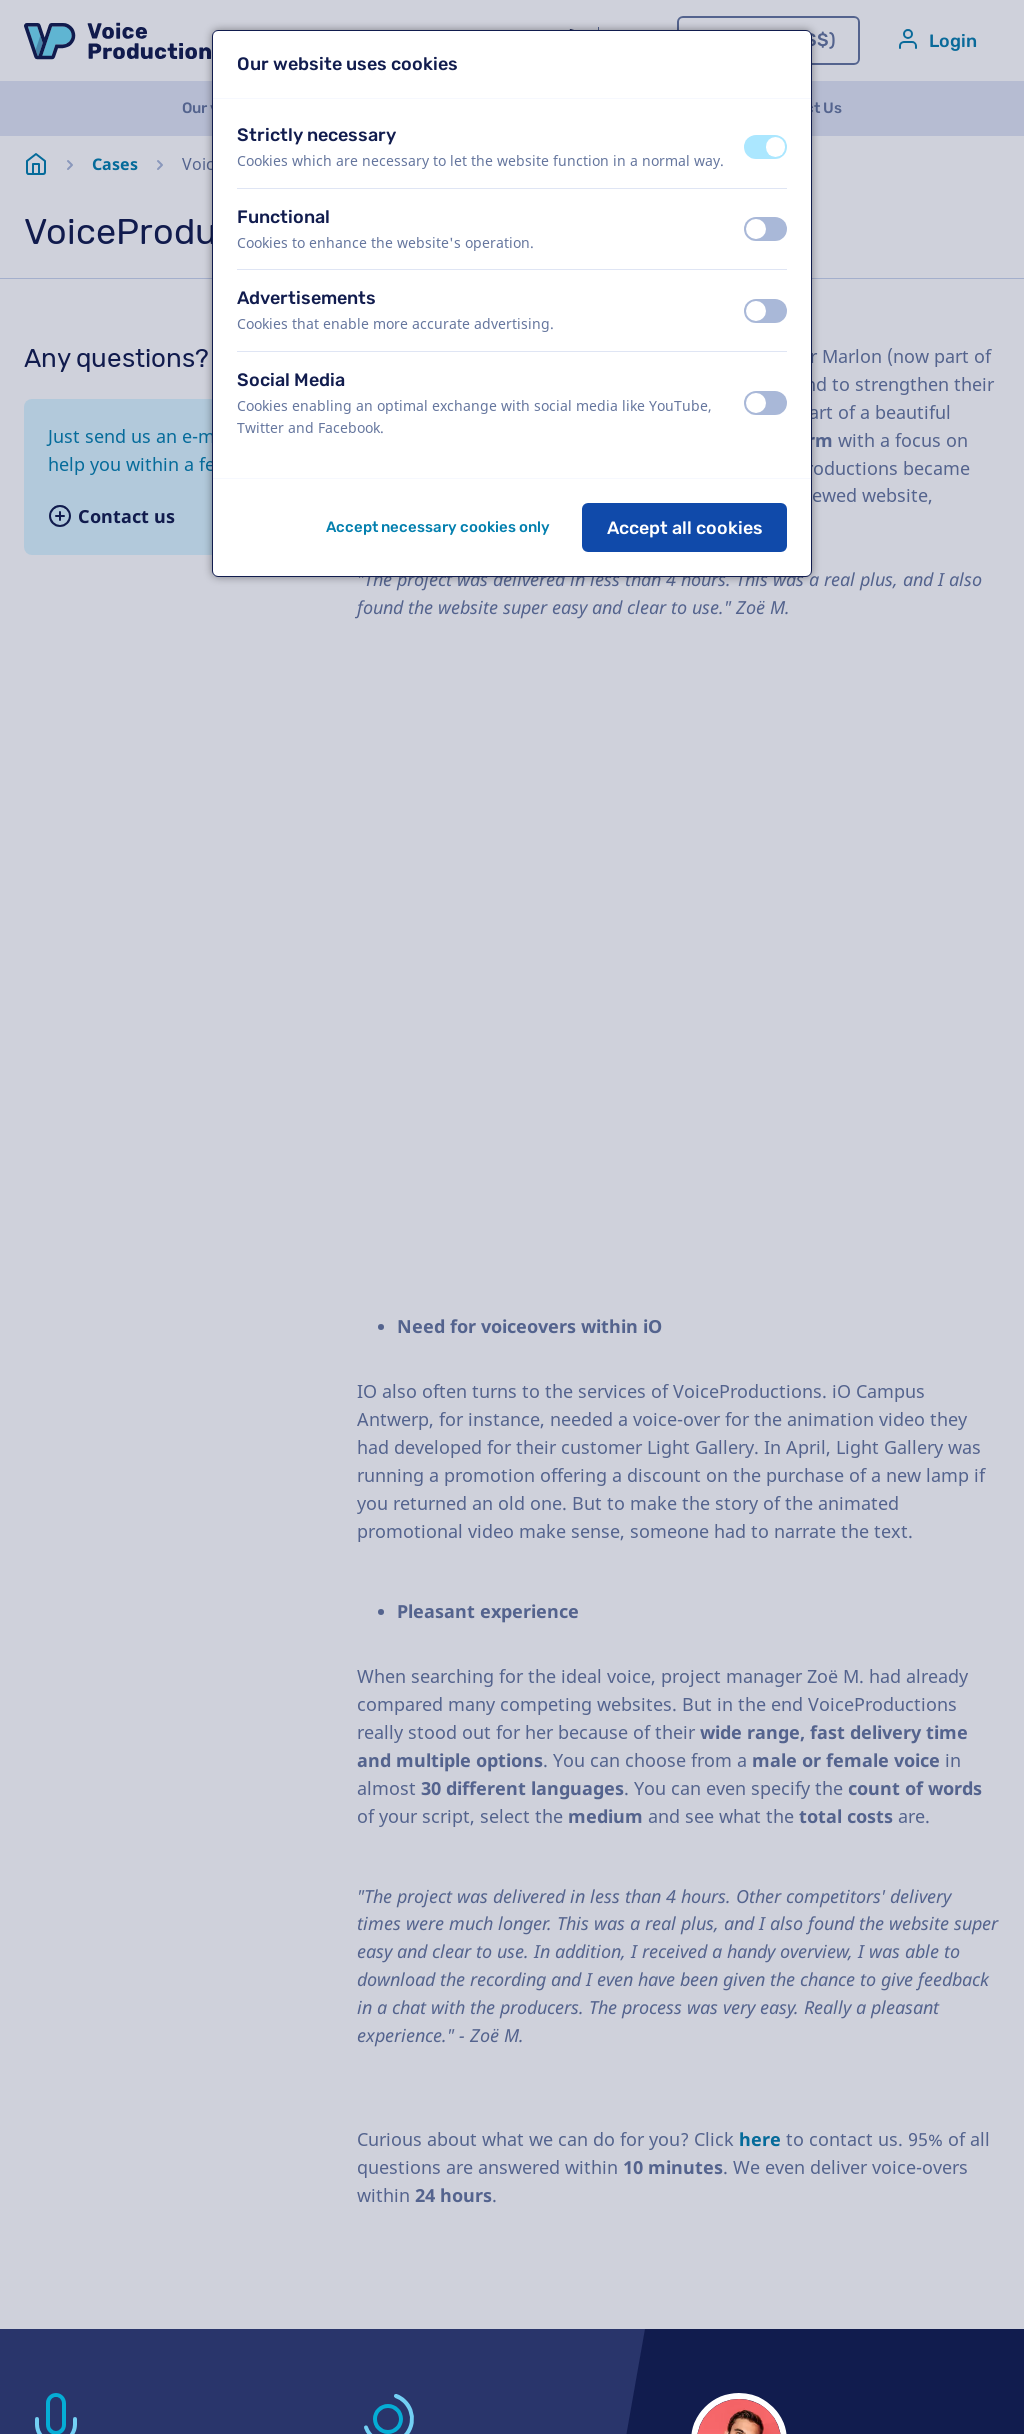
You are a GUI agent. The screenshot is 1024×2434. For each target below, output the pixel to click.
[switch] (765, 147)
